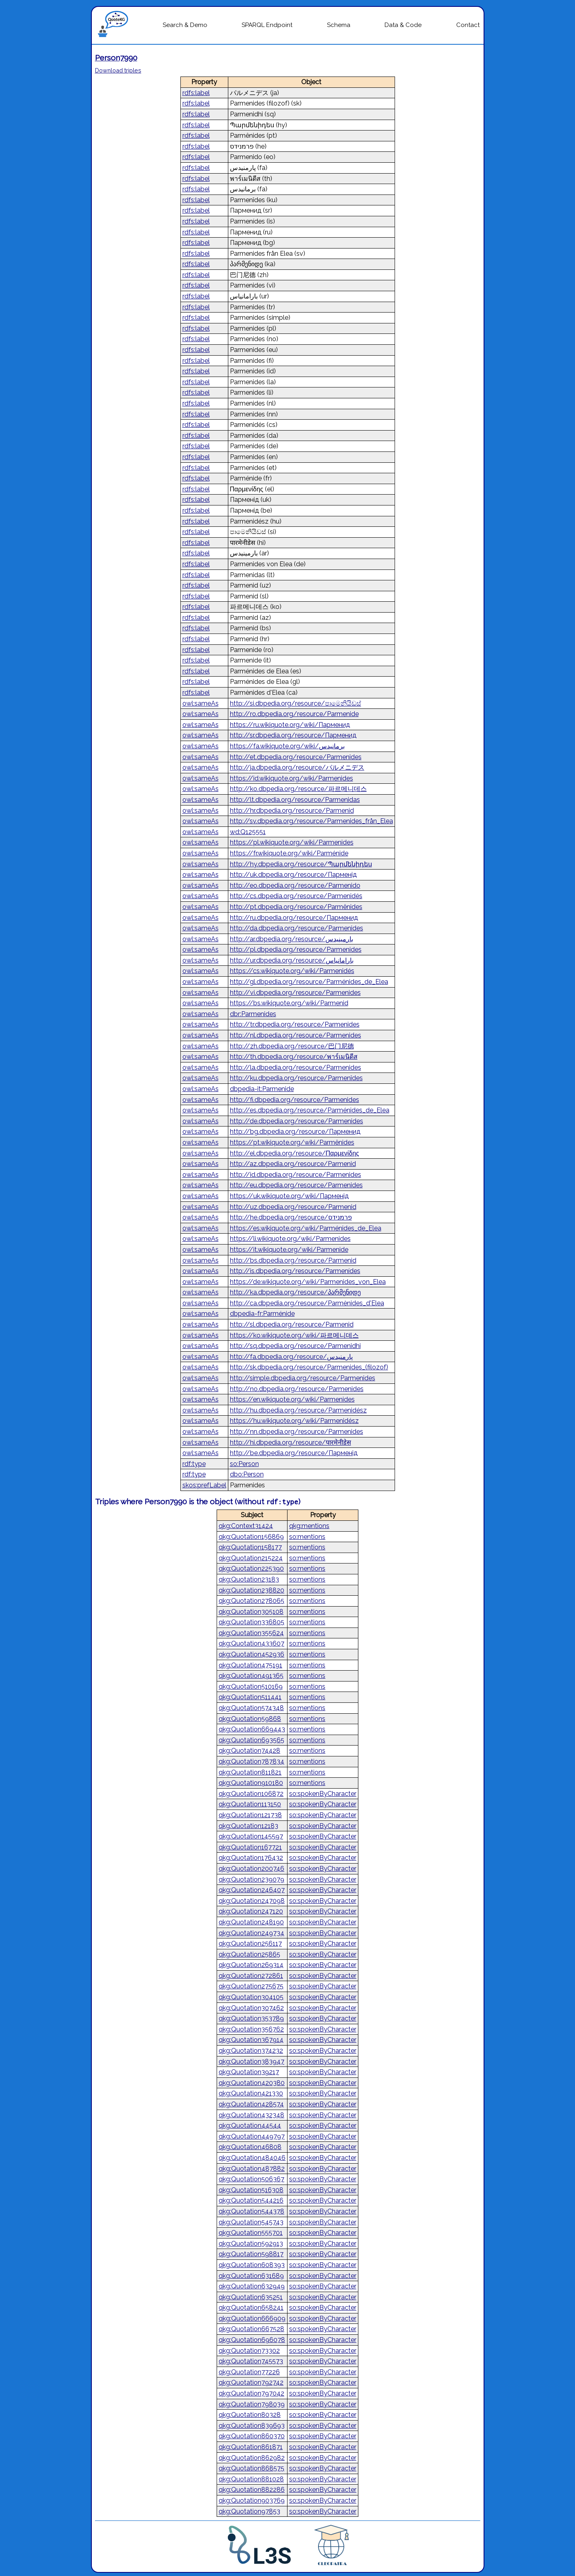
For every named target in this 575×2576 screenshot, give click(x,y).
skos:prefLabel (204, 1485)
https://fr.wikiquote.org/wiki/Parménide (289, 853)
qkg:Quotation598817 (251, 2254)
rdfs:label (196, 93)
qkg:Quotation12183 (248, 1826)
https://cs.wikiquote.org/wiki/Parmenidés (292, 971)
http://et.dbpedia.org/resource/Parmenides (296, 757)
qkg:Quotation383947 (251, 2061)
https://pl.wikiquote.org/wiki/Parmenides (292, 842)
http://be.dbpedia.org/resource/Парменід (294, 1453)
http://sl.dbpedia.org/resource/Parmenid (292, 1324)
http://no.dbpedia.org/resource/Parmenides (297, 1389)
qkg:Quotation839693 (252, 2425)
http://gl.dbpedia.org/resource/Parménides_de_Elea (309, 982)
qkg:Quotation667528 (251, 2329)
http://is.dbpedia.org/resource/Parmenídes (295, 1271)
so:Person (244, 1464)
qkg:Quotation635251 (251, 2297)
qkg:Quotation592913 (251, 2243)
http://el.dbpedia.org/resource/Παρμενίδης (294, 1153)
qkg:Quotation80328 (250, 2415)
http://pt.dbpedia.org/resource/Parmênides (296, 907)
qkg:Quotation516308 (251, 2190)
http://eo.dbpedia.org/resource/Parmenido (295, 885)
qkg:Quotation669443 (252, 1729)
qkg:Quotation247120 (251, 1911)
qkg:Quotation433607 (251, 1643)
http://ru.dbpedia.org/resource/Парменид (294, 917)
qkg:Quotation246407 (252, 1890)
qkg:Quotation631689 (251, 2276)
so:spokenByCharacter (322, 1793)
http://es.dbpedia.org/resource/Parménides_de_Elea (309, 1110)
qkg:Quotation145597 (251, 1836)
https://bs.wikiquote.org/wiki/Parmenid (289, 1003)
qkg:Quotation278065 (251, 1601)
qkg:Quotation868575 (251, 2468)
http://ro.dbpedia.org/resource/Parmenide (294, 714)
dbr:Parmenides (253, 1014)
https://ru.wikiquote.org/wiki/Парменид (290, 725)
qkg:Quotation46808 (250, 2147)
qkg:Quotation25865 (249, 1954)
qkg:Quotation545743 (251, 2222)
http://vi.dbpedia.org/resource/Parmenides (295, 992)
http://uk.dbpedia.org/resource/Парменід (293, 874)
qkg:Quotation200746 (251, 1868)
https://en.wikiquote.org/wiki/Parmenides (292, 1399)
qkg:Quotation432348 (251, 2115)
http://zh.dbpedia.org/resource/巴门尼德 (292, 1046)
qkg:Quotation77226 (249, 2372)
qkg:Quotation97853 (249, 2511)
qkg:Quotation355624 (251, 1633)
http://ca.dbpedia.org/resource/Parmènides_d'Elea (307, 1303)
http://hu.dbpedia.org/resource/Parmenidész (298, 1410)
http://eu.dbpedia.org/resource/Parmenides (296, 1185)
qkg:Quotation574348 (251, 1708)
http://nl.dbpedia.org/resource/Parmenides (295, 1035)
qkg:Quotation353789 (251, 2018)
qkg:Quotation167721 (250, 1847)
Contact (468, 25)
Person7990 (116, 57)
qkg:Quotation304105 (251, 1997)
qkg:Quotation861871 (251, 2447)
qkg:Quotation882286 (252, 2489)
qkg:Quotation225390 (251, 1568)
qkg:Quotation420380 (252, 2083)
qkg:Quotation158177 (250, 1547)
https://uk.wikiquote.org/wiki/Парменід (289, 1196)
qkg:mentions (309, 1526)
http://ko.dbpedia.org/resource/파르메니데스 (298, 789)
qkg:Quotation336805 (251, 1622)
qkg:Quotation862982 (252, 2458)
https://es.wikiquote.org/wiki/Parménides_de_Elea (305, 1228)
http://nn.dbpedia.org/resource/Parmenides (296, 1431)
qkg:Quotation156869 (251, 1537)
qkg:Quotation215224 (251, 1558)
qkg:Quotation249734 (251, 1933)
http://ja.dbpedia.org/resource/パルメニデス (297, 767)
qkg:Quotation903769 (252, 2500)
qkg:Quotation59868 (250, 1719)
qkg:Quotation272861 (251, 1976)
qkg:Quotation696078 (252, 2340)
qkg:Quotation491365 (251, 1675)
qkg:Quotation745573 (251, 2361)
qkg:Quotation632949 (252, 2286)
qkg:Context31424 (246, 1526)
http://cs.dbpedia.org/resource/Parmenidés (296, 896)
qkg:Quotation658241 (251, 2307)
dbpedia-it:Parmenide (262, 1089)
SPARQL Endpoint (267, 25)
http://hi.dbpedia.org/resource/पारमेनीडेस (290, 1442)
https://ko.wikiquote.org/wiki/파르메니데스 (294, 1335)
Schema (338, 25)
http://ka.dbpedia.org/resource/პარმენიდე (295, 1292)
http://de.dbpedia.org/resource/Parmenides (296, 1121)
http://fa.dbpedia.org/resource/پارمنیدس (291, 1356)
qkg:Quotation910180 (251, 1783)
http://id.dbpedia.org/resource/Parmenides (295, 1174)
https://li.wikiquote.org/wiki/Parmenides (290, 1238)
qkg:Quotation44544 (250, 2125)
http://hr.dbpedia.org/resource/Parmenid (292, 810)
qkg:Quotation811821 (250, 1772)
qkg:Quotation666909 (252, 2318)
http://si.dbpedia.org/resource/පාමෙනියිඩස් (295, 703)
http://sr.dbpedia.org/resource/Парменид (293, 735)
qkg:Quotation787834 (251, 1761)
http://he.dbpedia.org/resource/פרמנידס (291, 1217)
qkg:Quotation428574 (251, 2104)
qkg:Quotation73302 (249, 2350)
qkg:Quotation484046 (252, 2158)
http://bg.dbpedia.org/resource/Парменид (295, 1131)
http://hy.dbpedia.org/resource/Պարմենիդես (301, 864)
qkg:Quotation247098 (252, 1901)
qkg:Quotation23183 (249, 1579)
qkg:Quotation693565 (251, 1740)
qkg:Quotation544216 (251, 2200)
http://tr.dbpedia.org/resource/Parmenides (295, 1024)
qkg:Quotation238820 (251, 1590)
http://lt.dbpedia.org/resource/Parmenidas (295, 799)
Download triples (118, 70)
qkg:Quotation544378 (251, 2211)
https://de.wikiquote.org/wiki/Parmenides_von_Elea (308, 1282)
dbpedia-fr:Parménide (262, 1313)
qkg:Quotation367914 (251, 2040)
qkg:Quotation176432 (251, 1858)
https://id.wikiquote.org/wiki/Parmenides (291, 778)
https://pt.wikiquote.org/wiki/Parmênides (292, 1142)
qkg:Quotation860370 (252, 2436)
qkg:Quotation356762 (251, 2029)
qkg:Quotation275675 (251, 1986)
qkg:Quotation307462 (251, 2008)
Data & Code (403, 25)
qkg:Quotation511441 (250, 1697)
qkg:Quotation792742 (251, 2382)
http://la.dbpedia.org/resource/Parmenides (295, 1067)
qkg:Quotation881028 (251, 2479)
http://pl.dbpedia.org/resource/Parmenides (296, 949)
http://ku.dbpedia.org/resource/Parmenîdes (296, 1078)
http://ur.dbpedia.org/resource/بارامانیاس (292, 960)
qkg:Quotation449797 (252, 2136)
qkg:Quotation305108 (251, 1611)
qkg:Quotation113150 (250, 1804)
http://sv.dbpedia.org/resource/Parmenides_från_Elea (311, 821)
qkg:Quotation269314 (251, 1965)
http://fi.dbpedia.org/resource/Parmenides (294, 1100)
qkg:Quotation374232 (251, 2050)
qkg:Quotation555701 (251, 2232)
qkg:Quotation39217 (249, 2072)
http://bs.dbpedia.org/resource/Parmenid (293, 1260)
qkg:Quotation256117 (250, 1943)
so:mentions (307, 1537)
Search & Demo (185, 25)
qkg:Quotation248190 (251, 1922)
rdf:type (194, 1464)
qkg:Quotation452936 (251, 1654)
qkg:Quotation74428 (249, 1750)
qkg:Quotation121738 (250, 1815)
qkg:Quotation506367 (251, 2179)
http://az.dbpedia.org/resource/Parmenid (293, 1164)
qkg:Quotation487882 (252, 2168)
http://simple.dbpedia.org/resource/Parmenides (302, 1378)
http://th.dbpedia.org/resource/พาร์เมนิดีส (294, 1056)
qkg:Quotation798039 (252, 2404)
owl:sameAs (200, 703)
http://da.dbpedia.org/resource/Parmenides (296, 928)
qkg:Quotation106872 (251, 1793)
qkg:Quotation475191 (250, 1665)
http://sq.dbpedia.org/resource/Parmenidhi (295, 1346)
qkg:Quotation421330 (251, 2093)
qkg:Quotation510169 (251, 1686)
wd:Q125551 (248, 832)
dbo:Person (247, 1474)
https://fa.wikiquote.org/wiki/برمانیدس (287, 746)
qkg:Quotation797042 (251, 2393)
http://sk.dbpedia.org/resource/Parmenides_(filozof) (309, 1367)
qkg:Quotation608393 (252, 2265)
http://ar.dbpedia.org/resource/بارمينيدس (291, 939)
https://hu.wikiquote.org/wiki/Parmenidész (294, 1421)
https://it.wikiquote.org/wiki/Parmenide (289, 1249)
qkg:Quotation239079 (251, 1879)
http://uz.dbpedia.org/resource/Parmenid (293, 1207)
